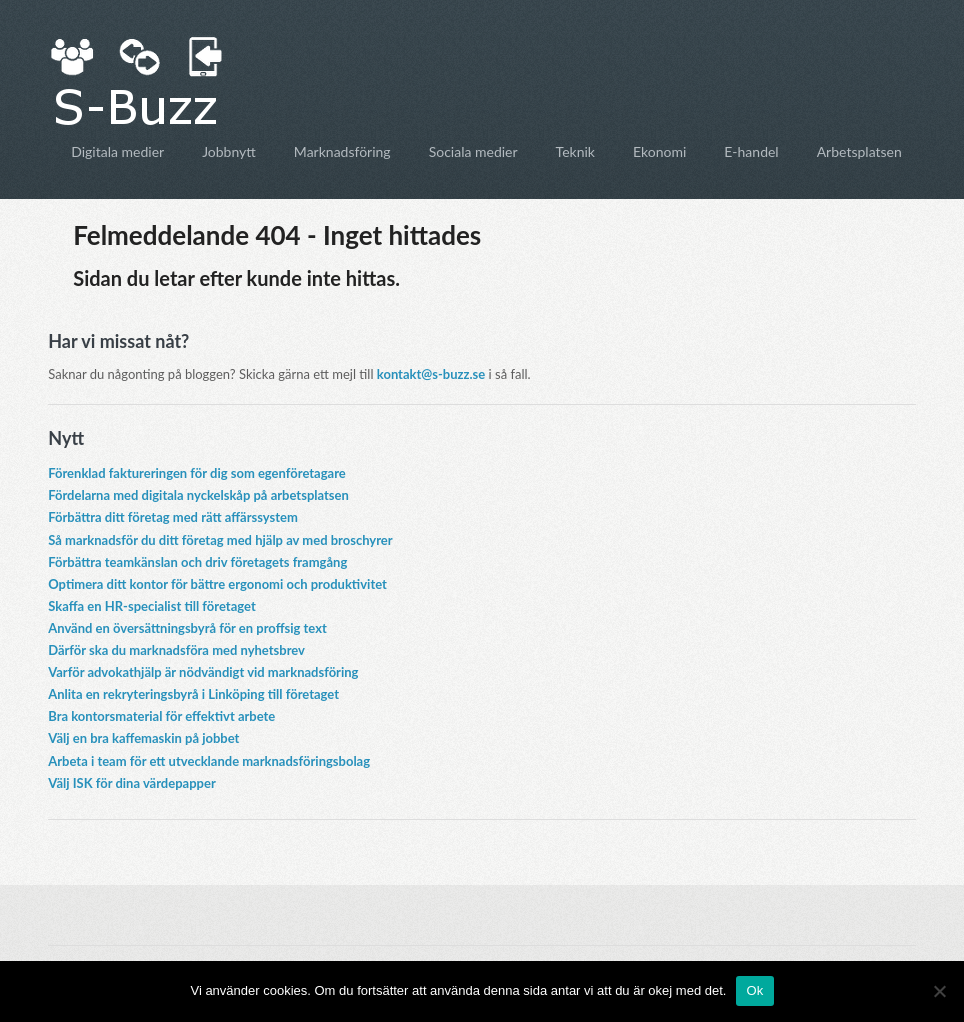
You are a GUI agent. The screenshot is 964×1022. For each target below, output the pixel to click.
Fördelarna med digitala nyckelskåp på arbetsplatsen (198, 495)
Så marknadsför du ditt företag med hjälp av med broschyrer (220, 540)
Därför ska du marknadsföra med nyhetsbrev (176, 650)
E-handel (751, 151)
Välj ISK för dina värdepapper (132, 783)
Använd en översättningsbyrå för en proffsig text (187, 628)
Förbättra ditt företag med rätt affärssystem (173, 517)
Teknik (575, 151)
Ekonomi (659, 151)
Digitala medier (117, 151)
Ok (754, 990)
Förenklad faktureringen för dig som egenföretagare (197, 473)
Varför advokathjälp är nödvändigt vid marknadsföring (203, 672)
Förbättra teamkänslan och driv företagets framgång (197, 562)
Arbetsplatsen (859, 151)
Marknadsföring (342, 151)
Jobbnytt (229, 151)
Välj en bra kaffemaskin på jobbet (143, 738)
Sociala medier (473, 151)
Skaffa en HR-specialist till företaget (152, 606)
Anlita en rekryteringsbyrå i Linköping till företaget (193, 694)
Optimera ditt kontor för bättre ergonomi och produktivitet (217, 584)
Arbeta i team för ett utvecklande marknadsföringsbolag (209, 761)
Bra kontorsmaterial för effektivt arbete (161, 716)
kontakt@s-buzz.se (431, 374)
